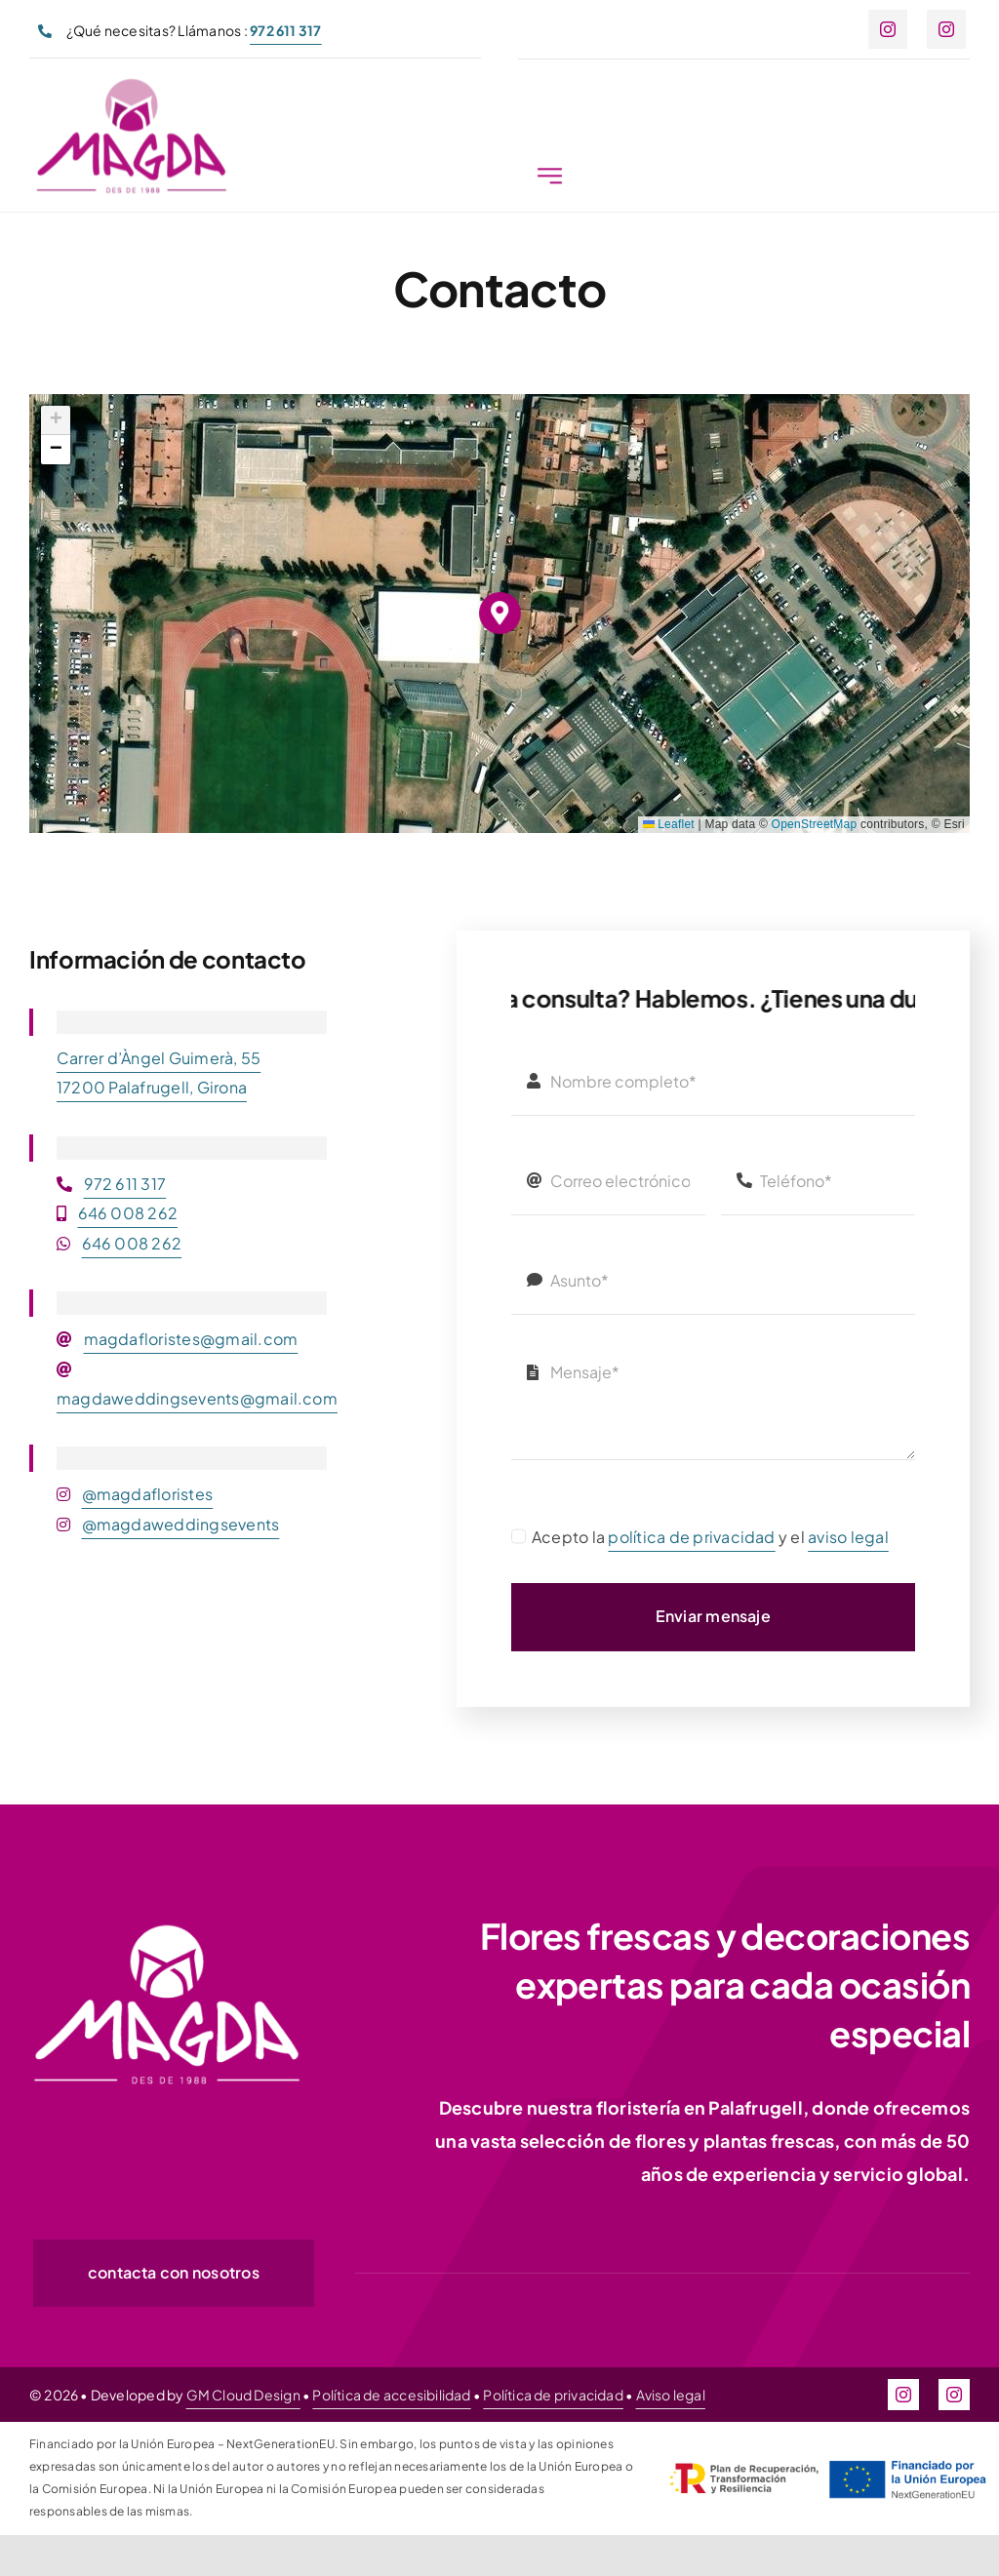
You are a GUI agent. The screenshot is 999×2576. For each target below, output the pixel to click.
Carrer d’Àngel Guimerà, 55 (158, 1058)
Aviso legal (670, 2394)
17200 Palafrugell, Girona (152, 1087)
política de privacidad (691, 1536)
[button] (500, 613)
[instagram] (887, 29)
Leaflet (669, 824)
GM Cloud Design (243, 2394)
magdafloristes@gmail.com (191, 1338)
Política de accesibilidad (391, 2394)
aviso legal (848, 1536)
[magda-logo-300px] (130, 87)
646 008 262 (128, 1213)
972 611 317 (125, 1183)
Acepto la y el (710, 1536)
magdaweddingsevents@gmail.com (197, 1398)
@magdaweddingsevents (181, 1524)
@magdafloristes (148, 1494)
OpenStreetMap (815, 824)
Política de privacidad (553, 2394)
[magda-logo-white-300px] (165, 1929)
